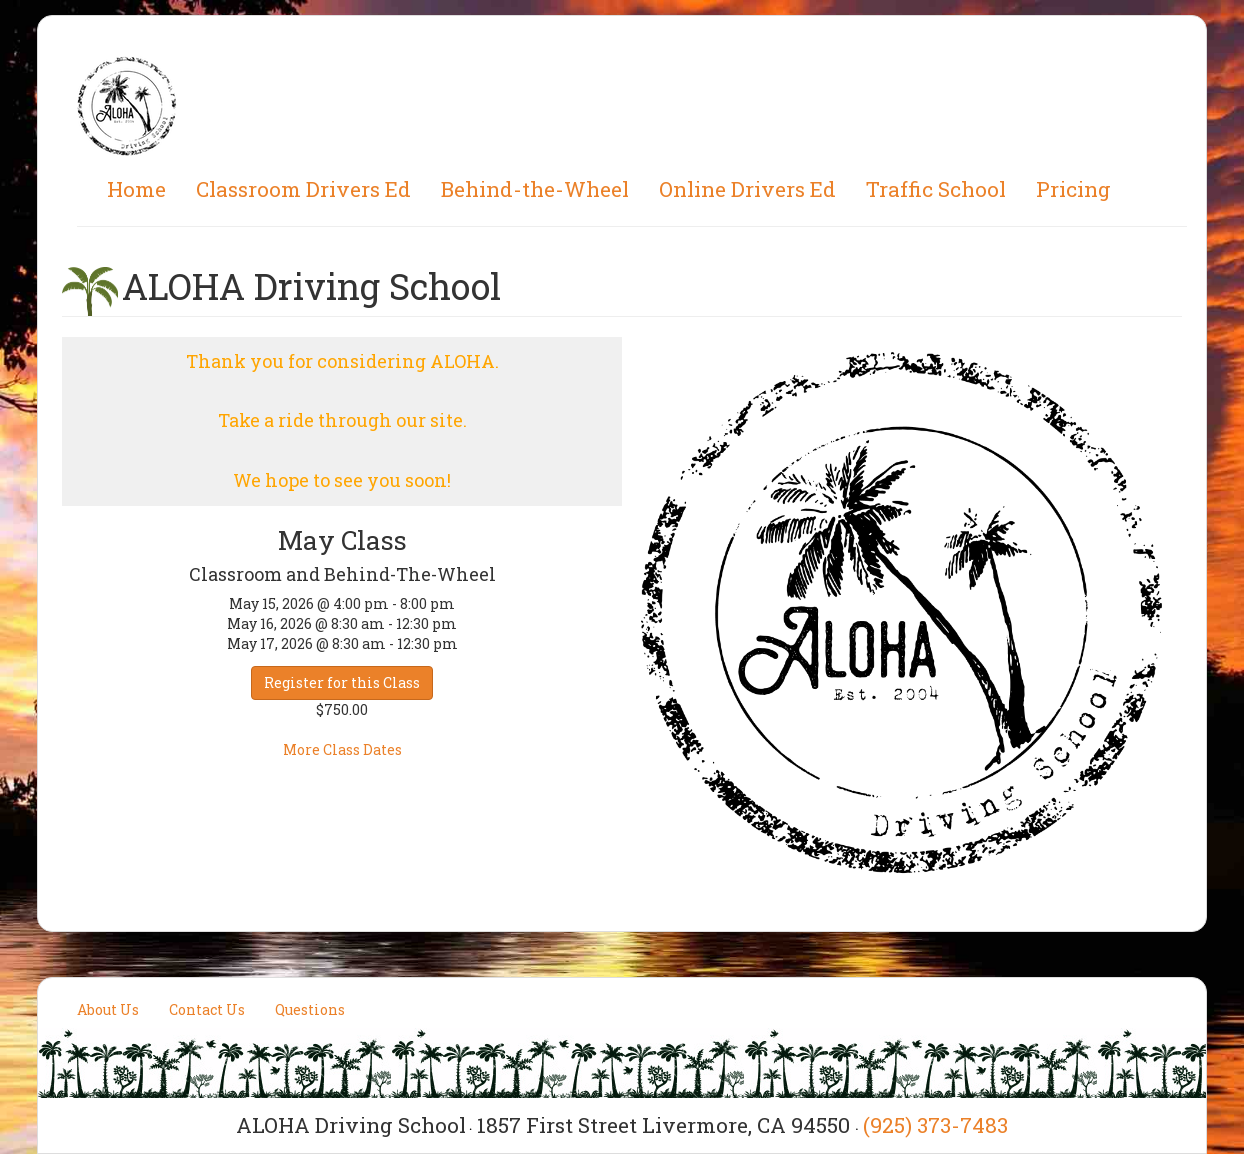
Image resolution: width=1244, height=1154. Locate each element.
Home (136, 189)
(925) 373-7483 (935, 1125)
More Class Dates (342, 749)
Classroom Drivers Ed (303, 189)
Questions (310, 1009)
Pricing (1073, 189)
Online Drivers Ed (747, 189)
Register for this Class (342, 682)
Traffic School (936, 189)
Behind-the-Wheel (535, 189)
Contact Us (207, 1009)
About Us (108, 1009)
